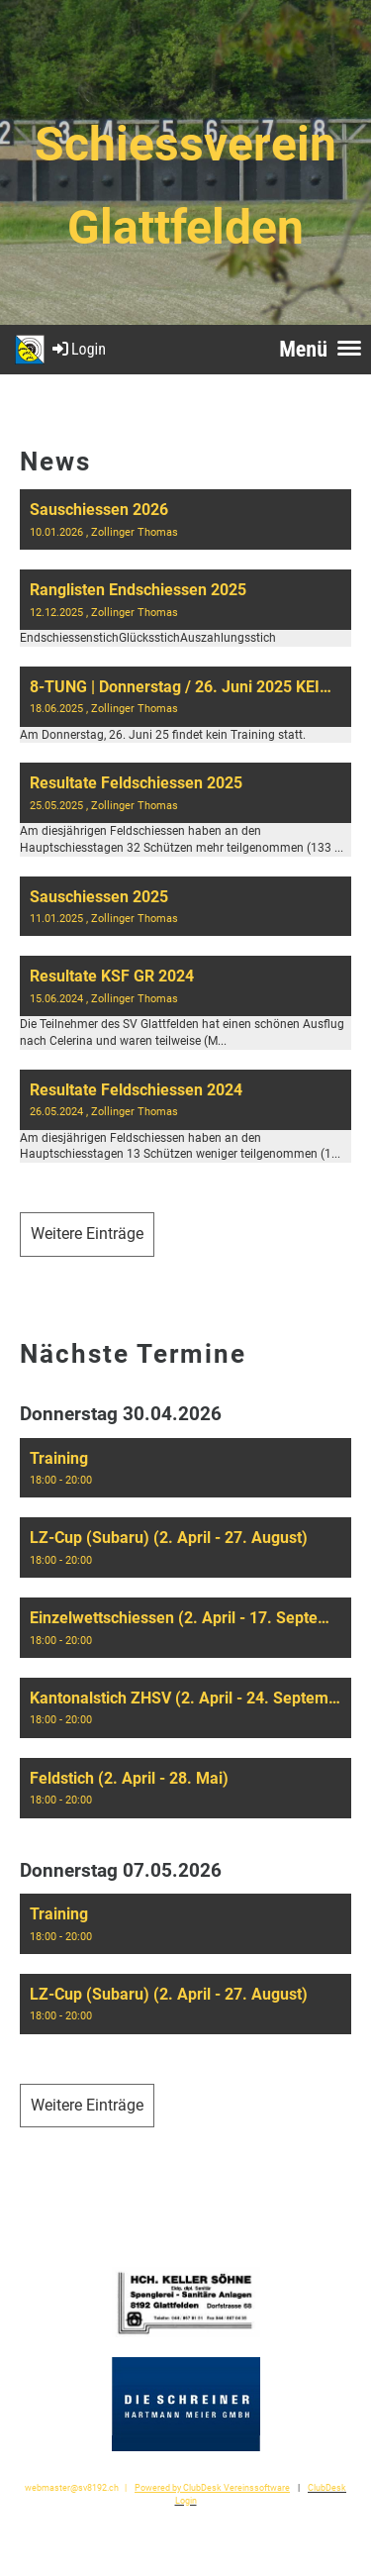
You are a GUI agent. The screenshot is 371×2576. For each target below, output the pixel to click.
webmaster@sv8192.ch (72, 2487)
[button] (185, 1468)
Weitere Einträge (87, 1233)
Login (77, 349)
